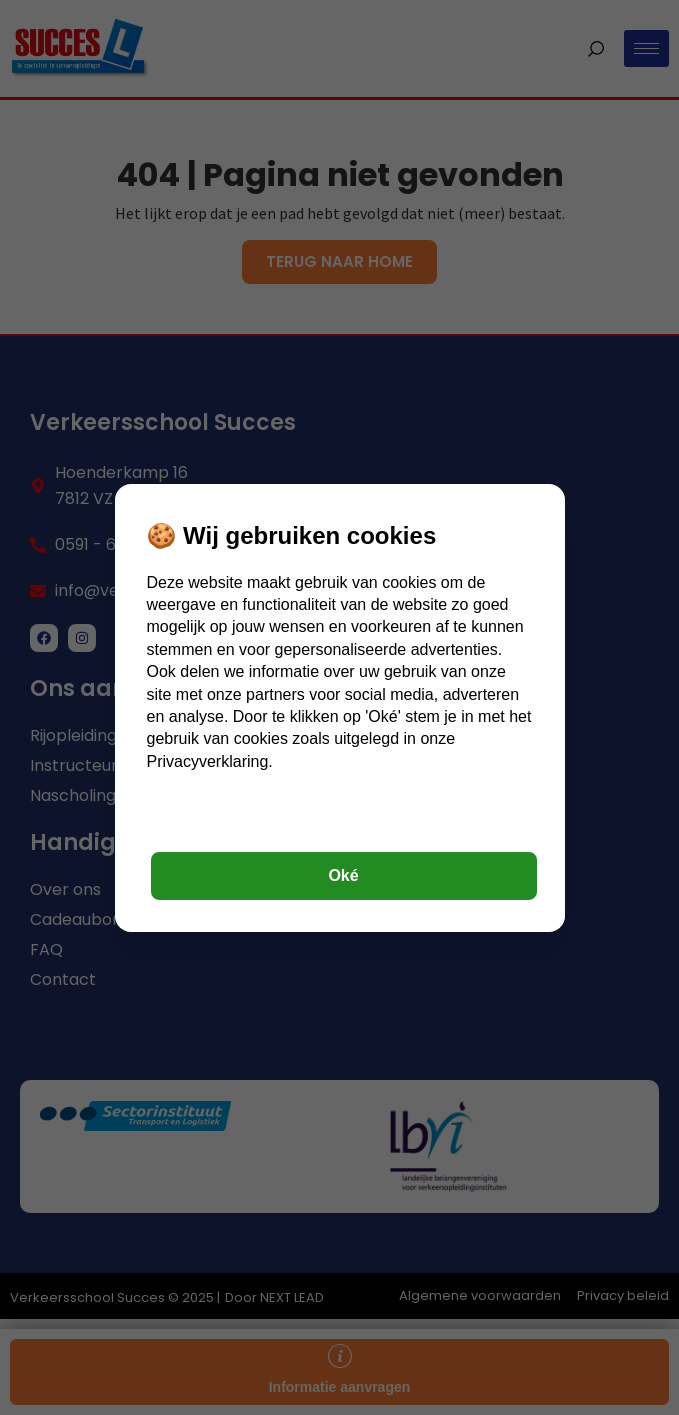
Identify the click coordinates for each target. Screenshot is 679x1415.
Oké (343, 875)
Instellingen (343, 820)
